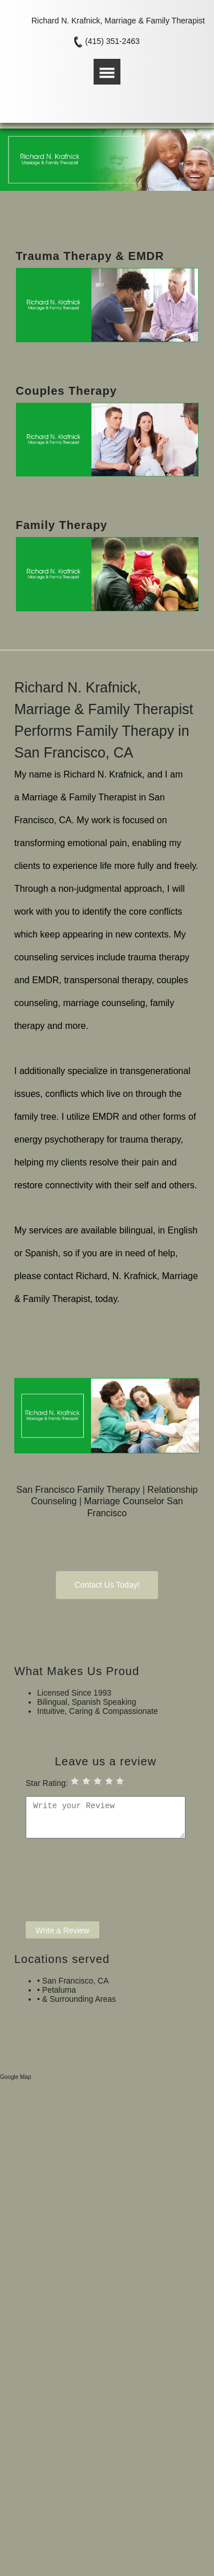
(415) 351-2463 (112, 41)
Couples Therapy (66, 390)
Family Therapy (62, 525)
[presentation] (112, 1884)
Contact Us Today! (106, 1584)
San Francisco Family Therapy (78, 1490)
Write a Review (63, 1930)
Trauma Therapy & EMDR (90, 256)
